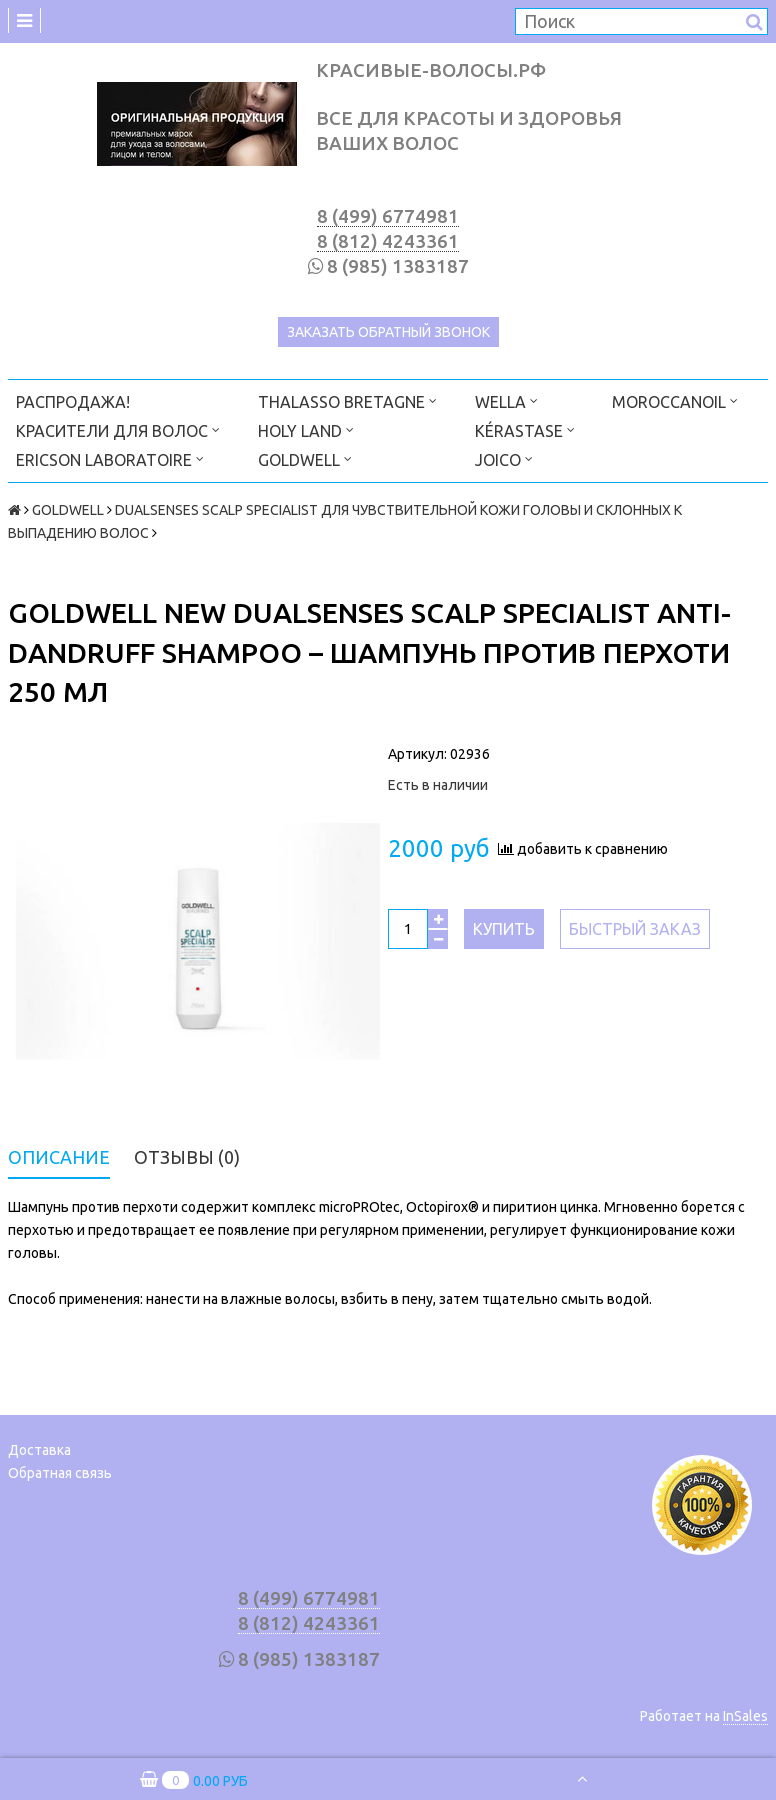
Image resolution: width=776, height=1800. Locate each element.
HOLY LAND (306, 429)
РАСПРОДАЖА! (73, 402)
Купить (504, 929)
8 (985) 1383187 (398, 266)
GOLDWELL (305, 458)
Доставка (39, 1450)
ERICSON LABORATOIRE (110, 458)
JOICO (504, 458)
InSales (745, 1716)
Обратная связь (60, 1473)
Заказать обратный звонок (388, 332)
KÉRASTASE (525, 429)
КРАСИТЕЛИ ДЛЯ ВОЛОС (118, 429)
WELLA (506, 400)
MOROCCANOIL (675, 400)
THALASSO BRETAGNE (347, 400)
